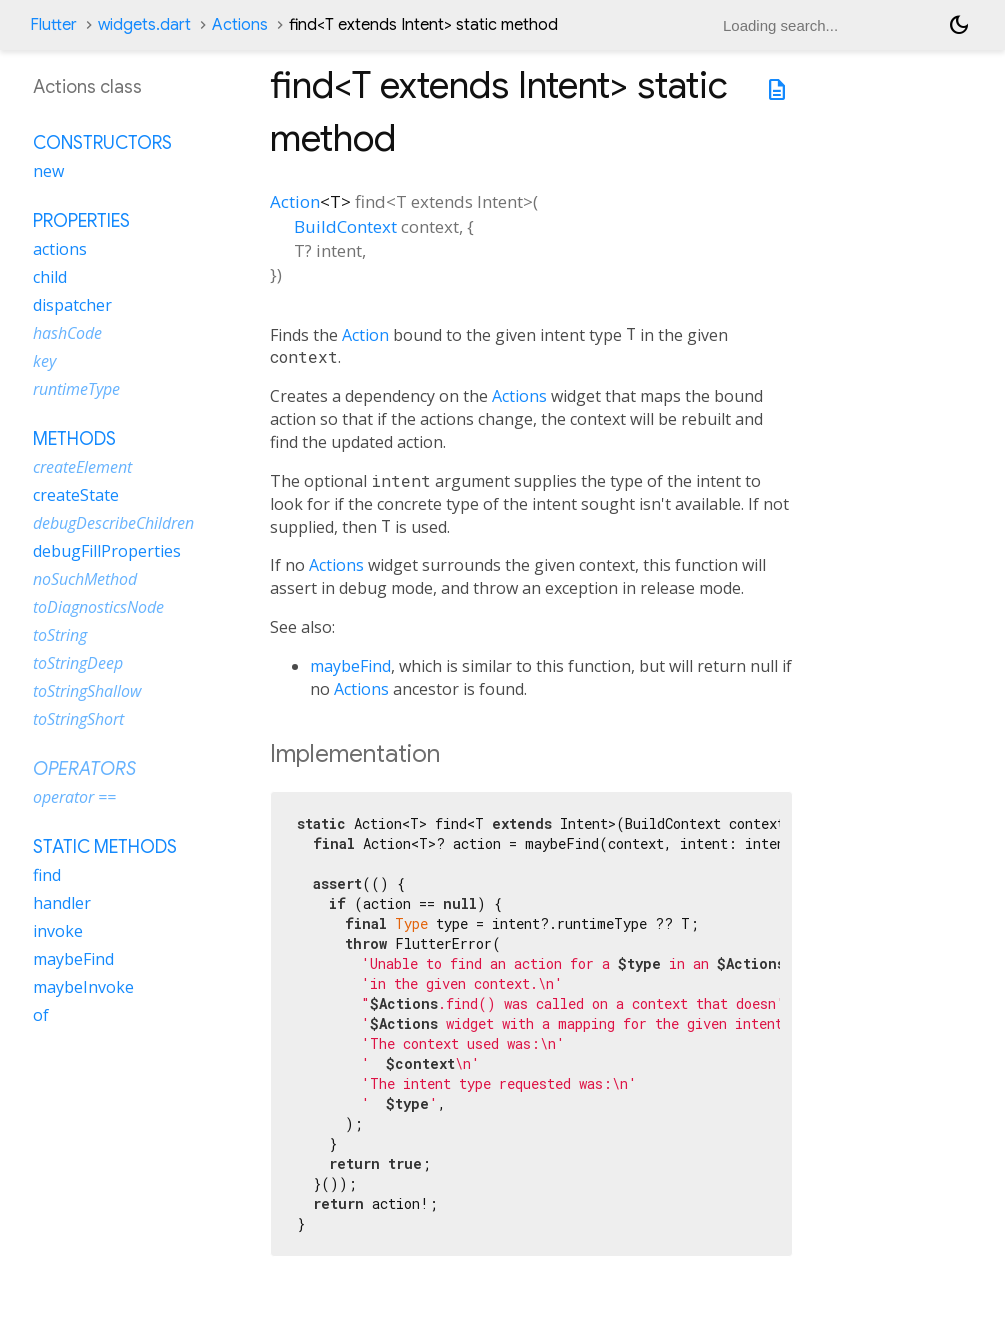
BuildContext (345, 226)
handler (62, 903)
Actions (240, 25)
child (50, 277)
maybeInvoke (83, 987)
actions (60, 249)
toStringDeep (78, 663)
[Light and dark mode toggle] (959, 25)
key (44, 361)
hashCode (67, 333)
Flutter (53, 25)
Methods (74, 439)
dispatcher (72, 305)
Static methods (105, 847)
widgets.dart (144, 25)
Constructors (102, 143)
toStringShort (78, 719)
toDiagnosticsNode (98, 607)
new (48, 171)
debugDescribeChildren (113, 523)
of (41, 1015)
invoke (58, 931)
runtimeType (76, 389)
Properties (81, 221)
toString (60, 635)
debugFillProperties (107, 551)
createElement (82, 467)
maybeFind (350, 666)
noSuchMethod (85, 579)
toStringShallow (87, 691)
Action (295, 201)
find (47, 875)
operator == (74, 797)
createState (76, 495)
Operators (84, 769)
